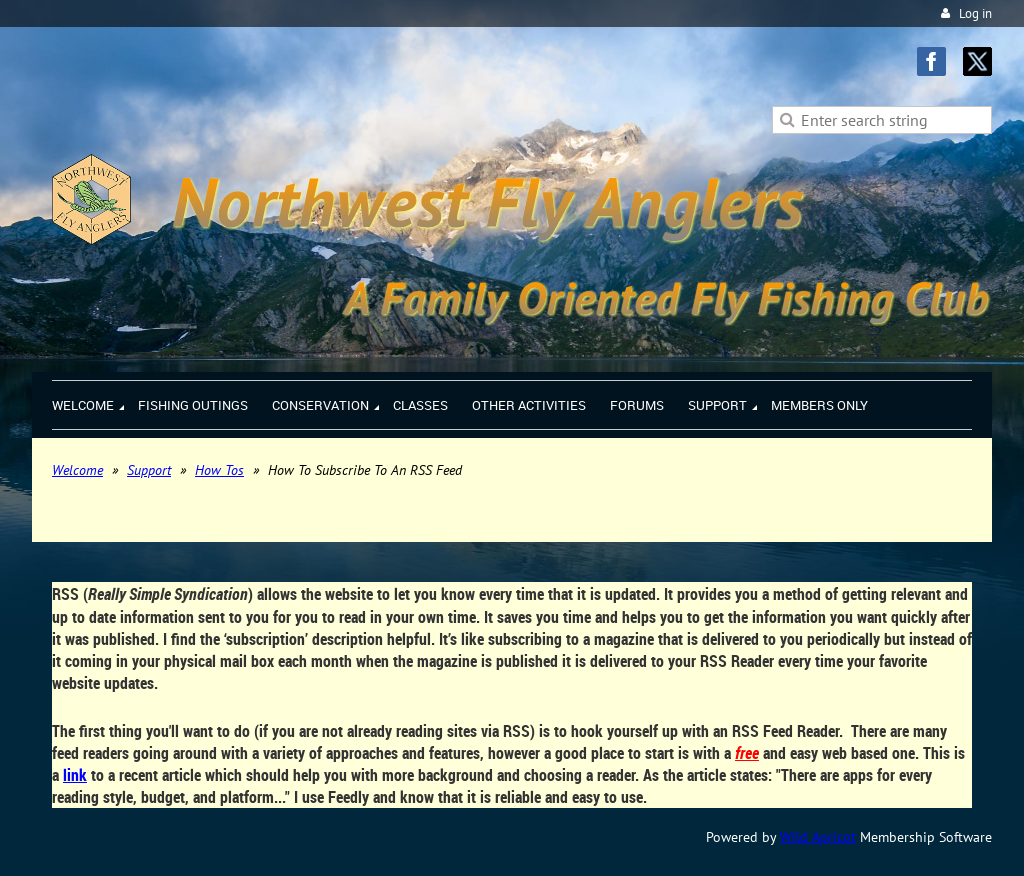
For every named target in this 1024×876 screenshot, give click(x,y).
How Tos (219, 470)
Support (149, 470)
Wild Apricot (818, 837)
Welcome (77, 470)
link (75, 775)
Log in (975, 13)
